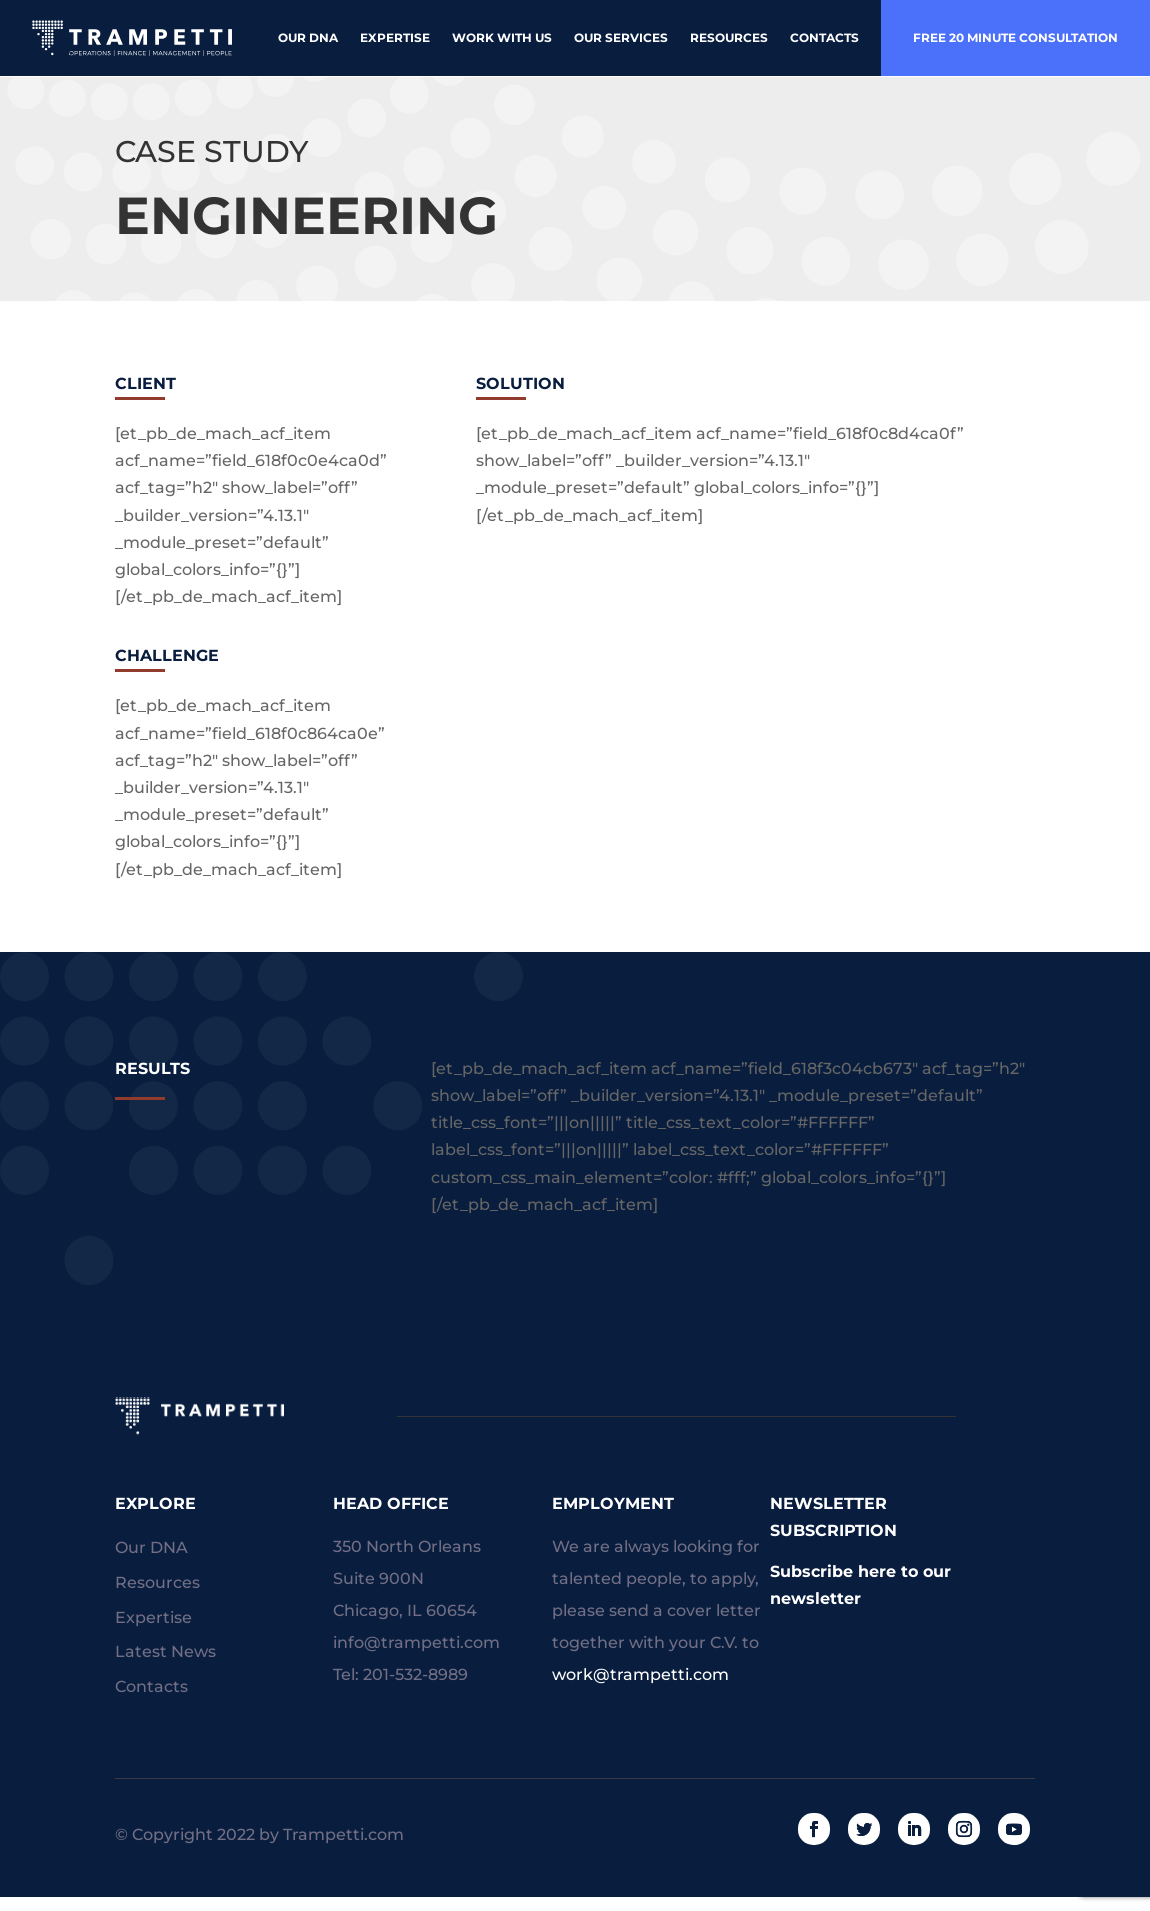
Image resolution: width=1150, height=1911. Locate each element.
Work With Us (502, 37)
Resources (729, 37)
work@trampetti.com (640, 1674)
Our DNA (308, 37)
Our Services (621, 37)
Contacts (824, 37)
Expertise (395, 37)
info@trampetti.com (416, 1642)
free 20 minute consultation (1015, 37)
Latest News (165, 1652)
